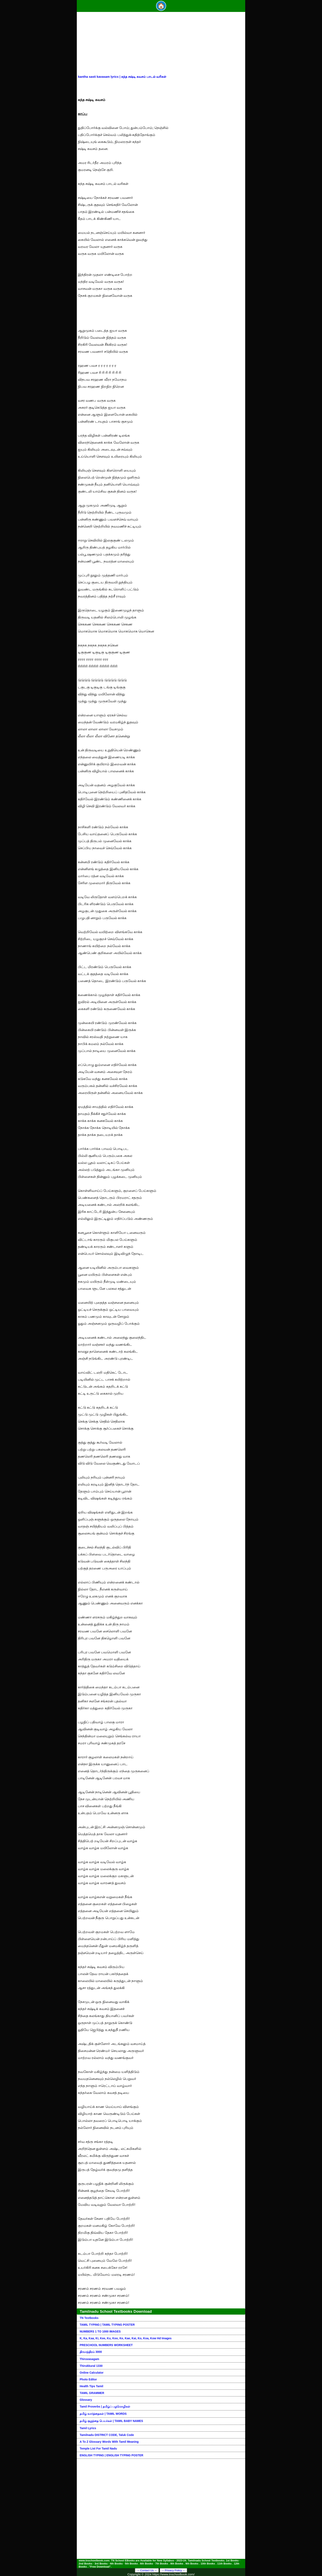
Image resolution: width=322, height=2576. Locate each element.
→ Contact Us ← (147, 2570)
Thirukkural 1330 (91, 2365)
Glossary (86, 2399)
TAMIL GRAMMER (92, 2393)
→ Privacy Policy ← (173, 2570)
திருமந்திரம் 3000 (91, 2351)
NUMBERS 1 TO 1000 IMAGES (100, 2331)
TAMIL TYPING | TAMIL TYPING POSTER (107, 2324)
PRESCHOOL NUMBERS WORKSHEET (106, 2345)
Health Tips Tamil (91, 2386)
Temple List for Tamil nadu (98, 2448)
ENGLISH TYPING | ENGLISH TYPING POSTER (111, 2455)
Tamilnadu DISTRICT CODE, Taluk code (107, 2435)
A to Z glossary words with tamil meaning (109, 2441)
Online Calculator (92, 2372)
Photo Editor (88, 2379)
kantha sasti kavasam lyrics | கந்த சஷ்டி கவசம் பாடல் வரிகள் (122, 76)
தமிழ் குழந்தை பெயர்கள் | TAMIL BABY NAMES (111, 2421)
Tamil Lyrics (88, 2428)
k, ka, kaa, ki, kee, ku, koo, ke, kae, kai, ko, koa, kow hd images (125, 2338)
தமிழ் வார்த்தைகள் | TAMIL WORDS (103, 2413)
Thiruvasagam (89, 2359)
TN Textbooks (89, 2318)
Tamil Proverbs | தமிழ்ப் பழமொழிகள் (105, 2406)
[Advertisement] (161, 44)
